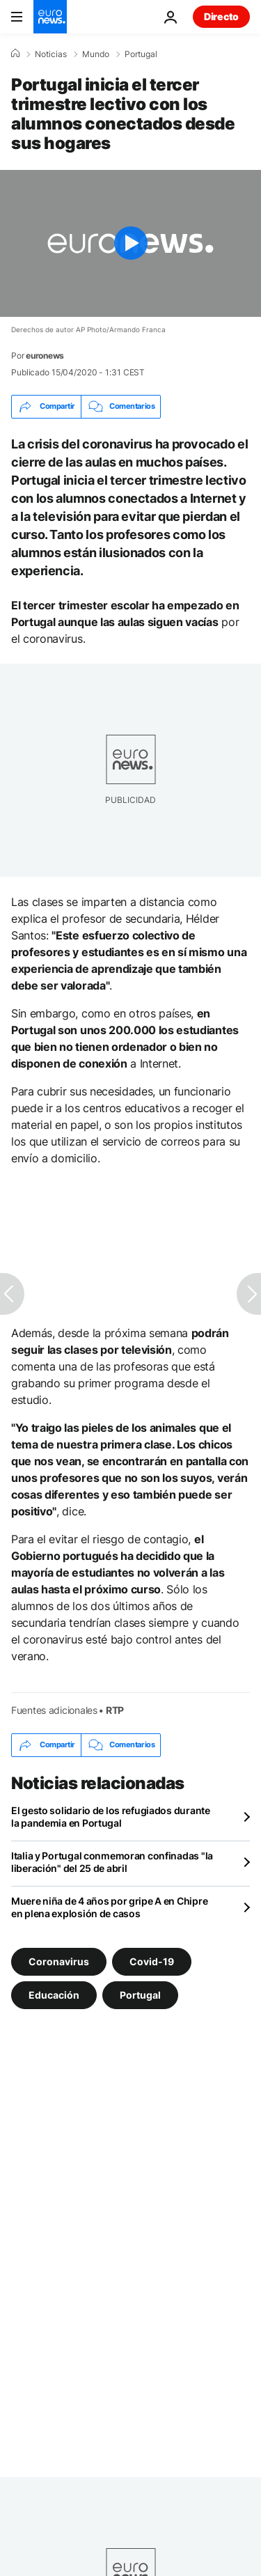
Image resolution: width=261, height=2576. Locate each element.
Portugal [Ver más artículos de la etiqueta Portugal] (140, 1994)
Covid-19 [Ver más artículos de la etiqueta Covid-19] (151, 1961)
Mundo (95, 54)
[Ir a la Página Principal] (50, 16)
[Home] (15, 53)
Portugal (141, 54)
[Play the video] (130, 243)
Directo (221, 16)
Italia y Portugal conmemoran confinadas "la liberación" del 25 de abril (112, 1862)
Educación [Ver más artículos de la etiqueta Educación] (54, 1994)
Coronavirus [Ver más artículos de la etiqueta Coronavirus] (59, 1961)
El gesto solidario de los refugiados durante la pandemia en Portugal (110, 1816)
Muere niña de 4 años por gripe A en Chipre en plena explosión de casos (109, 1907)
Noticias (51, 54)
